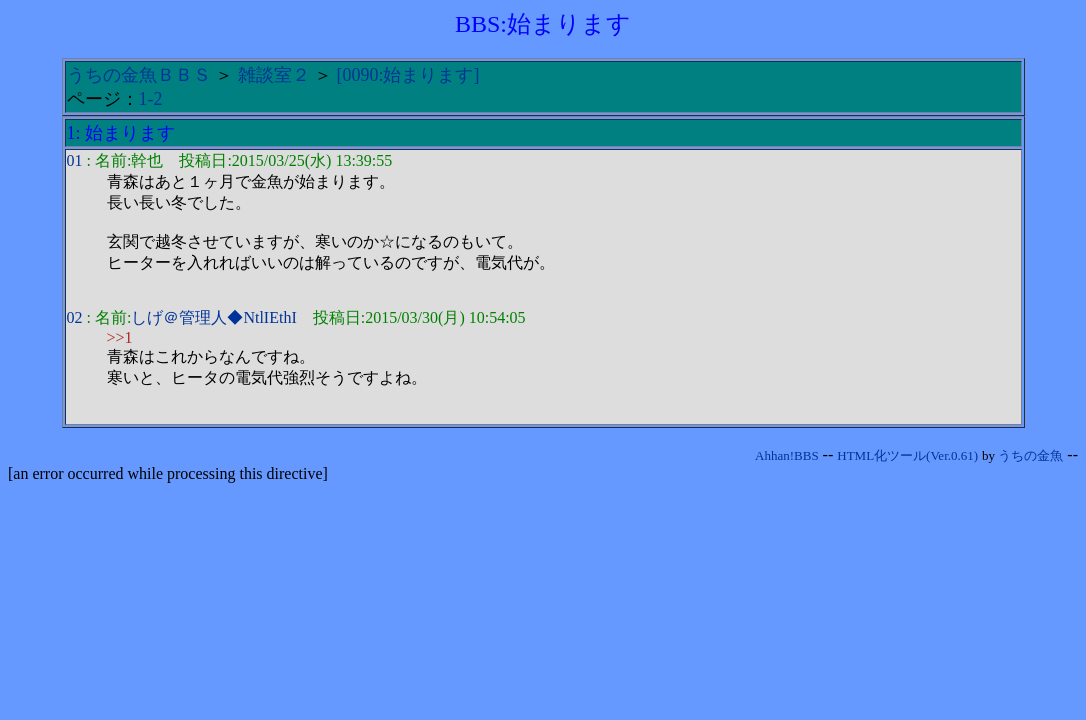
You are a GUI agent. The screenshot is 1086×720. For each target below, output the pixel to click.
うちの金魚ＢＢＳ (139, 75)
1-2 (151, 99)
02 (75, 317)
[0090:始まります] (408, 75)
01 (75, 160)
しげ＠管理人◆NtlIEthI (213, 317)
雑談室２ (274, 75)
